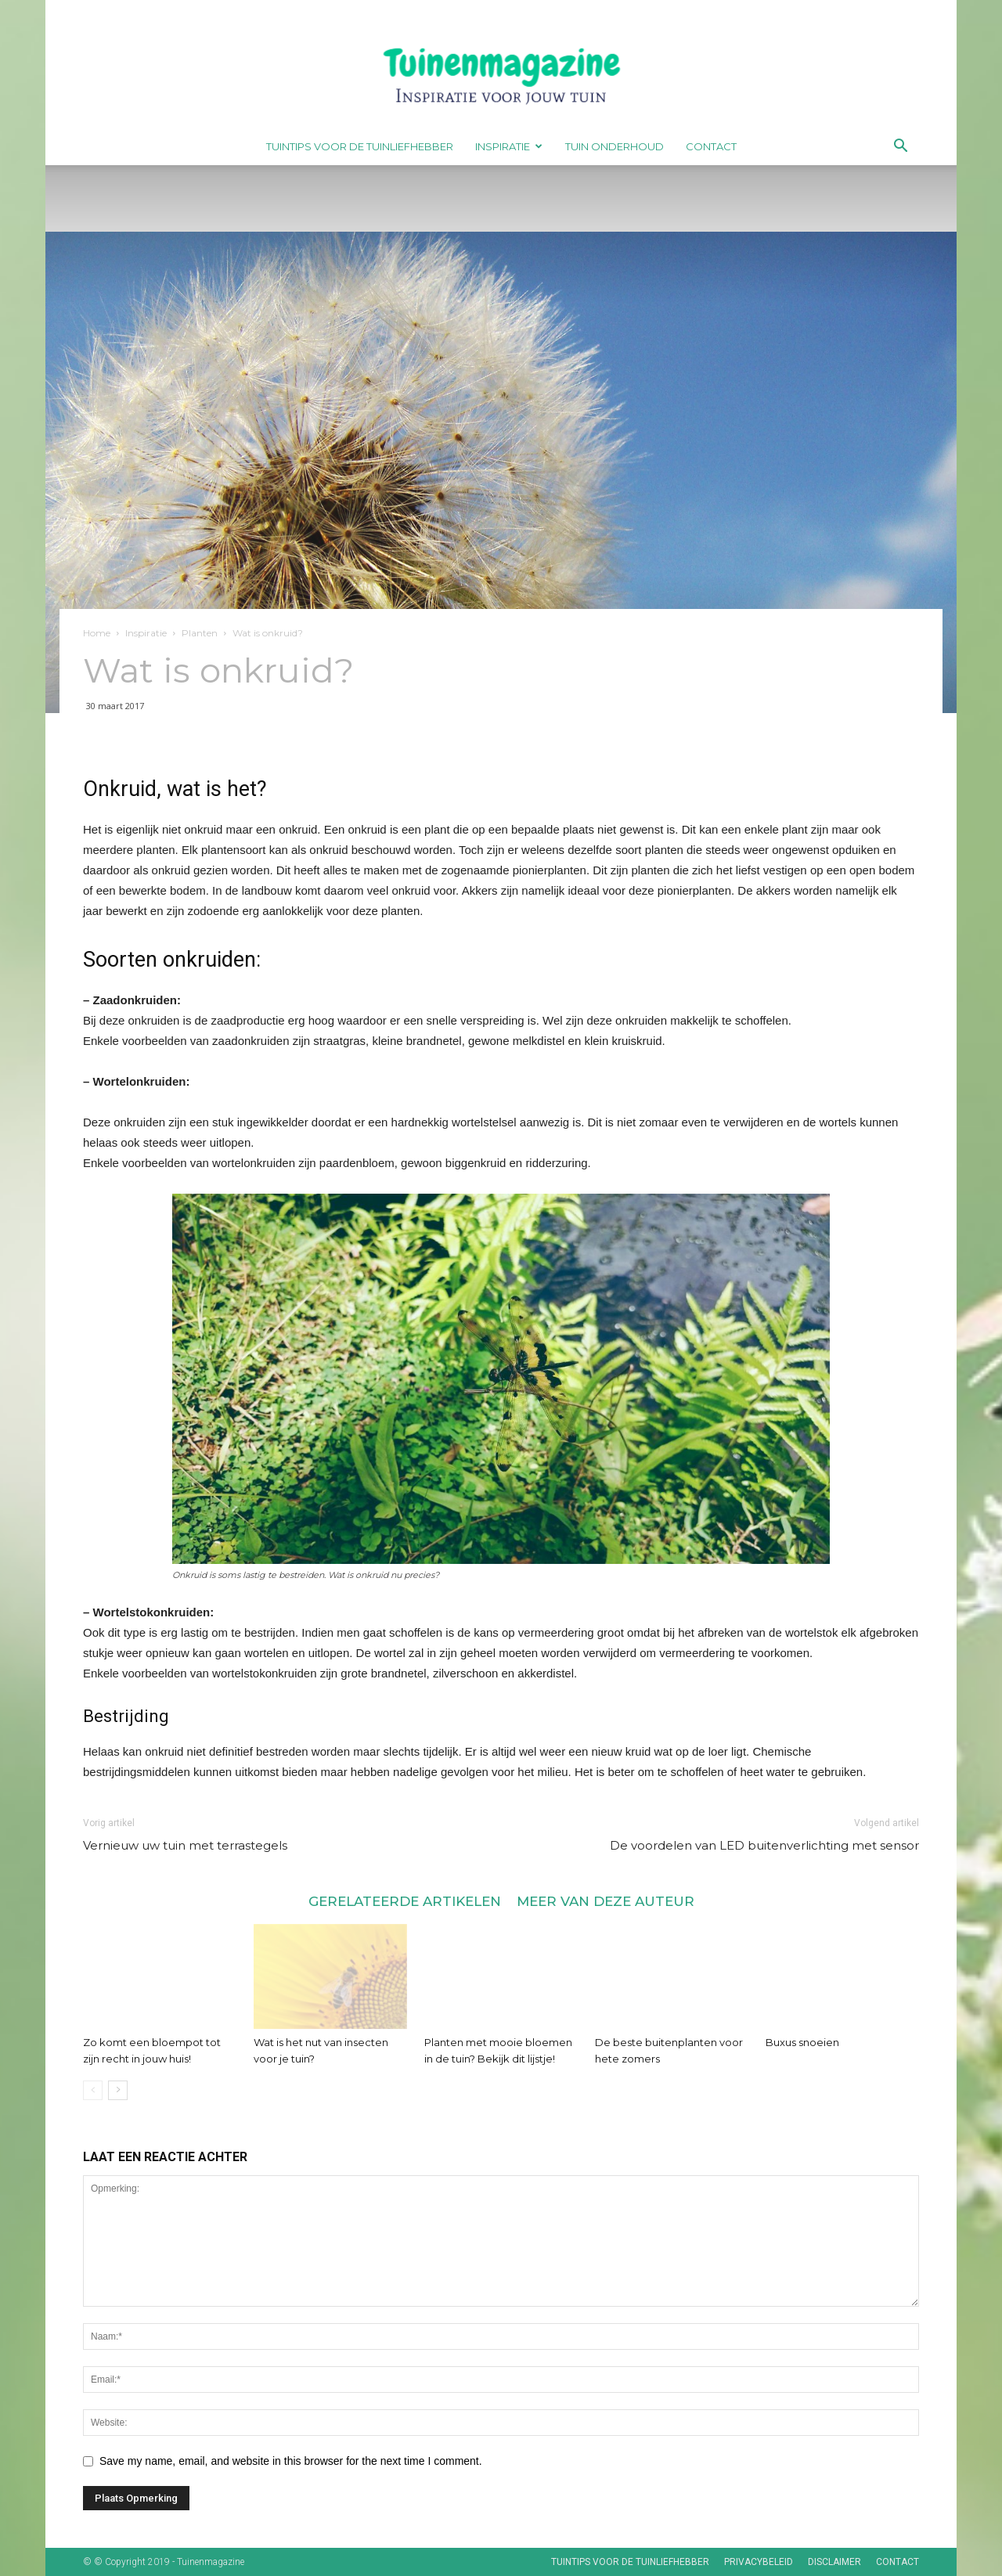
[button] (900, 147)
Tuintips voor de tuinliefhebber (359, 146)
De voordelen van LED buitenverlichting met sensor (764, 1845)
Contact (711, 146)
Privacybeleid (758, 2561)
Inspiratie (508, 146)
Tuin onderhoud (614, 146)
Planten (200, 633)
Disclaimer (834, 2561)
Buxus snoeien (802, 2042)
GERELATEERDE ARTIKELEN (404, 1900)
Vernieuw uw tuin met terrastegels (185, 1845)
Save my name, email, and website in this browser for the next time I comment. (290, 2461)
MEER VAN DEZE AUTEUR (605, 1900)
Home (96, 633)
